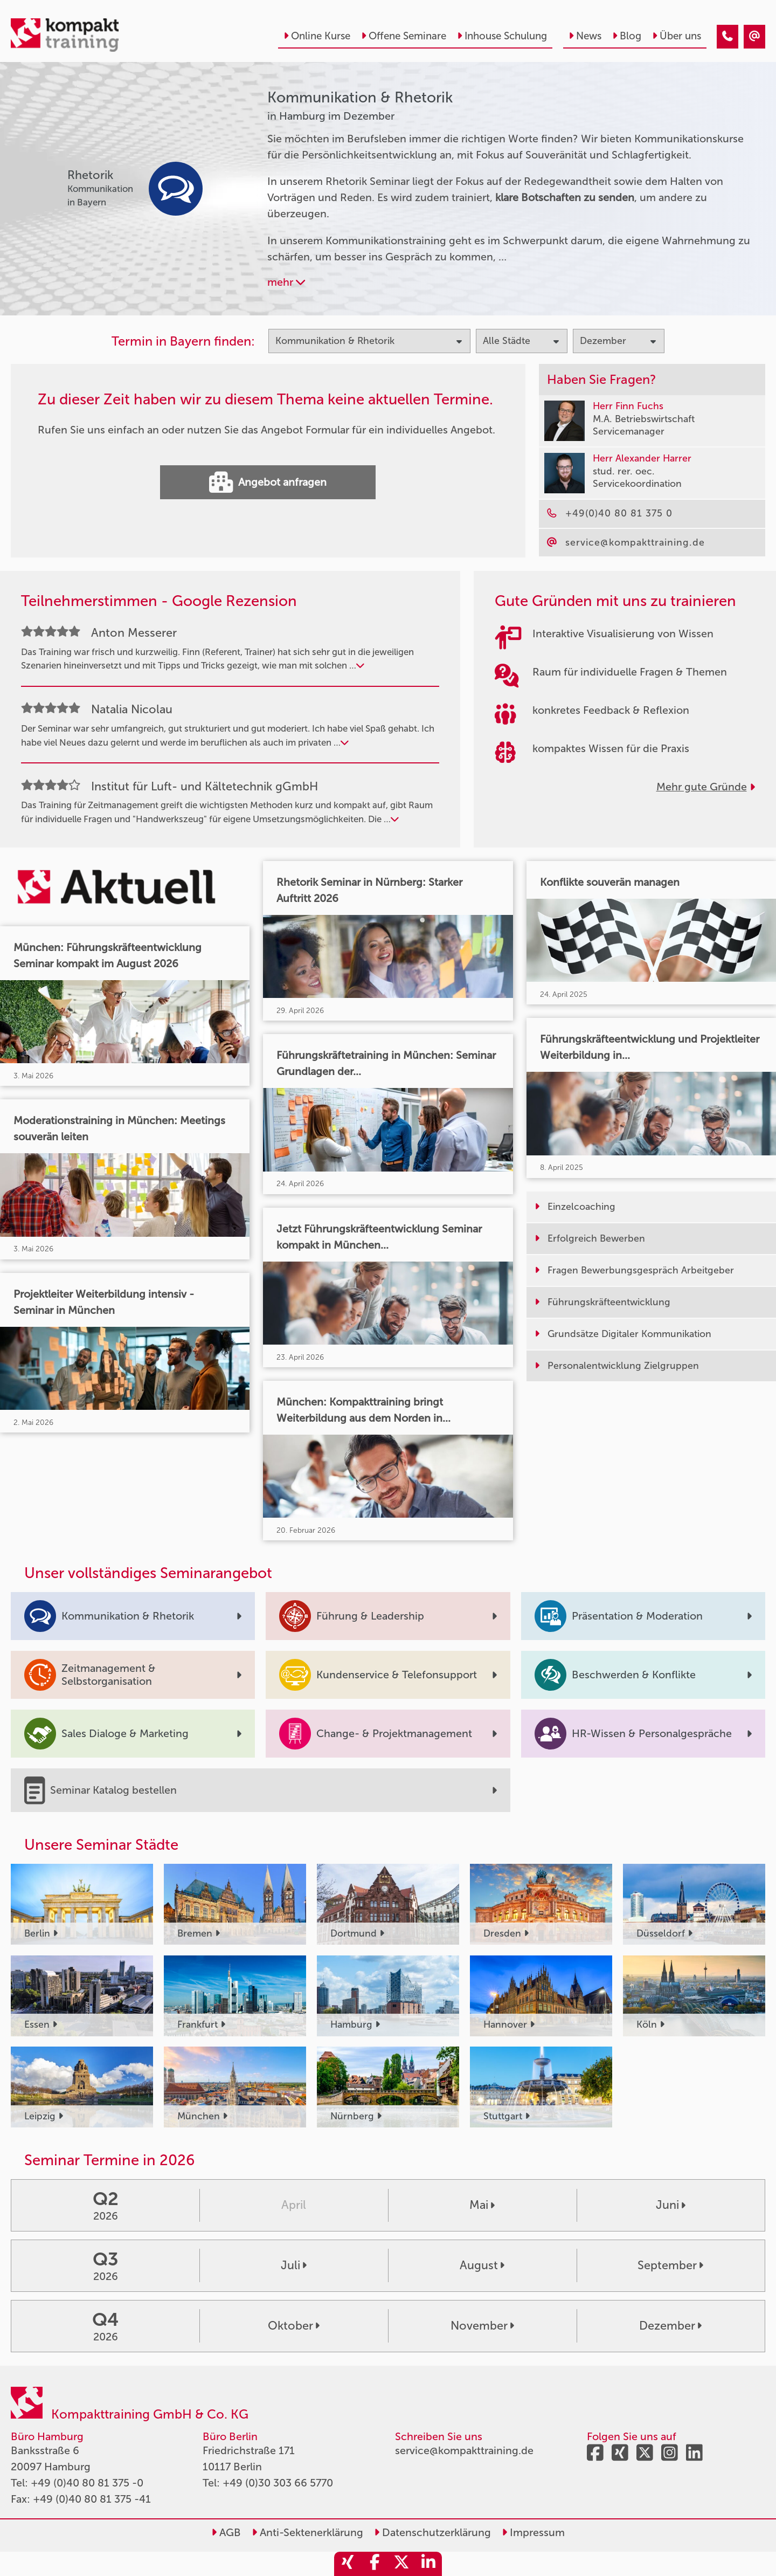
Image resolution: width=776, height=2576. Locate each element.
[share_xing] (347, 2564)
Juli (294, 2265)
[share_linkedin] (428, 2564)
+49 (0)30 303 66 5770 (278, 2482)
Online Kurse (316, 36)
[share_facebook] (374, 2564)
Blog (626, 36)
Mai (482, 2205)
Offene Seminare (403, 36)
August (482, 2265)
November (482, 2326)
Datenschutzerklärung (432, 2532)
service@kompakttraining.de (464, 2450)
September (670, 2265)
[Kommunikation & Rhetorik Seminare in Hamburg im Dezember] (727, 37)
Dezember (670, 2326)
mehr (286, 281)
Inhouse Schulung (502, 36)
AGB (226, 2532)
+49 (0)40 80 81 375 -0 (87, 2482)
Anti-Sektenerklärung (307, 2532)
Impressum (533, 2532)
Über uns (676, 36)
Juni (670, 2205)
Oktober (294, 2326)
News (585, 36)
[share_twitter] (401, 2564)
